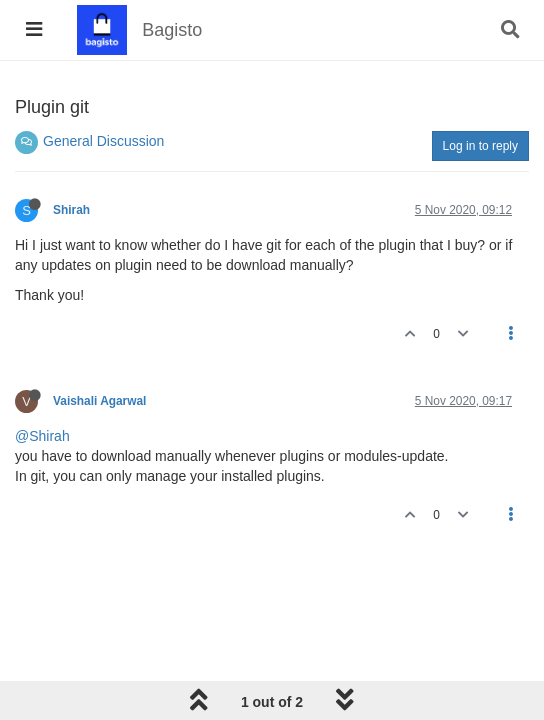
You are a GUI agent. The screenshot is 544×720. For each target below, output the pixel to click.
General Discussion (103, 141)
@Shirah (42, 436)
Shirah (71, 210)
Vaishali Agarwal (99, 401)
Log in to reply (480, 146)
